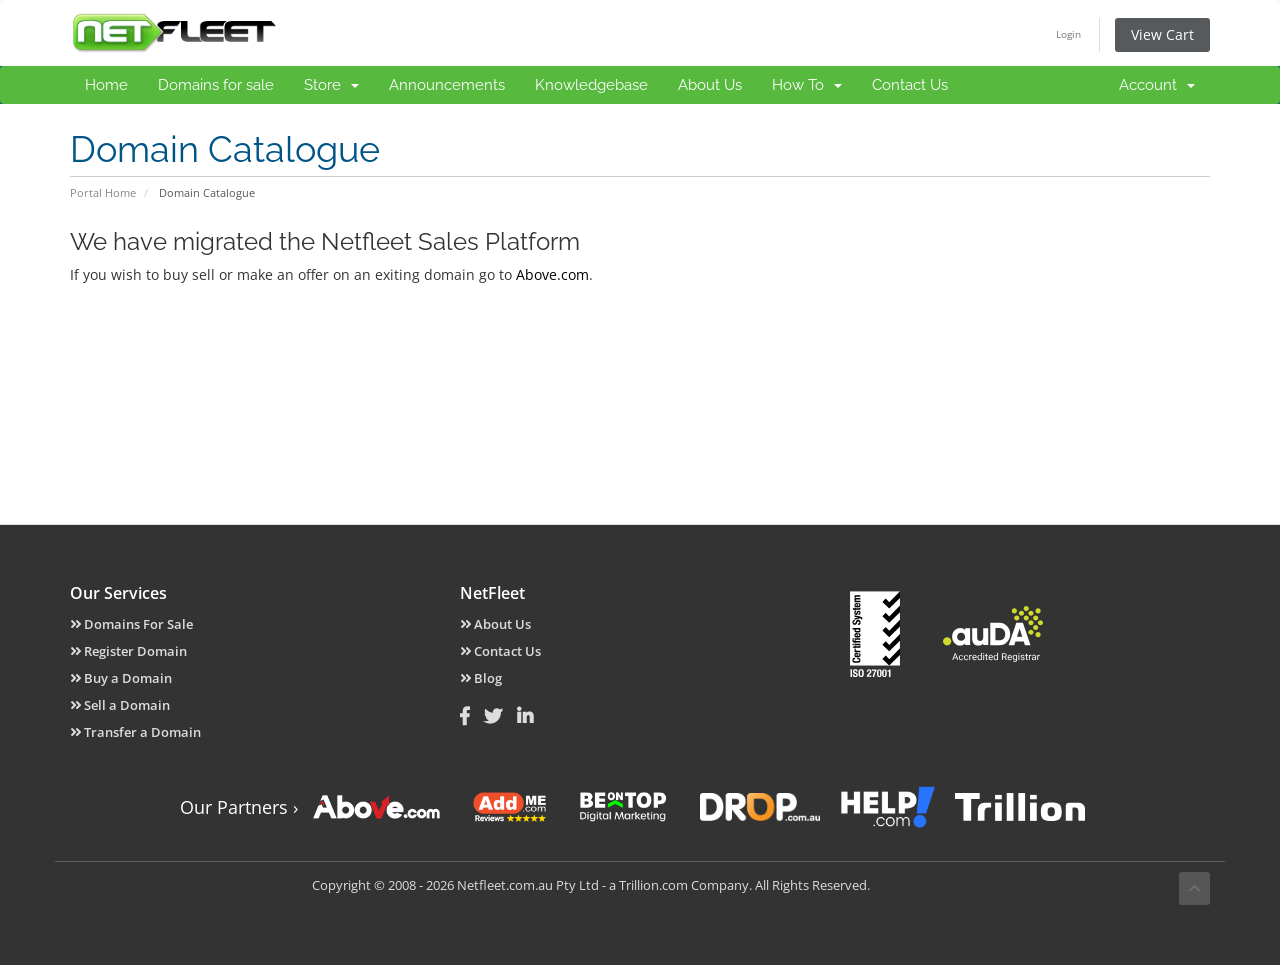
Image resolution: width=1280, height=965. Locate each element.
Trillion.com (653, 885)
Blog (481, 678)
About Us (710, 85)
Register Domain (128, 651)
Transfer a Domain (135, 732)
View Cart (1162, 34)
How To (807, 85)
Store (331, 85)
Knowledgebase (591, 85)
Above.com (552, 274)
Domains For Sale (131, 624)
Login (1068, 34)
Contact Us (910, 85)
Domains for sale (216, 85)
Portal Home (103, 192)
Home (106, 85)
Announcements (447, 85)
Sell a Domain (120, 705)
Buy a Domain (121, 678)
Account (1157, 85)
